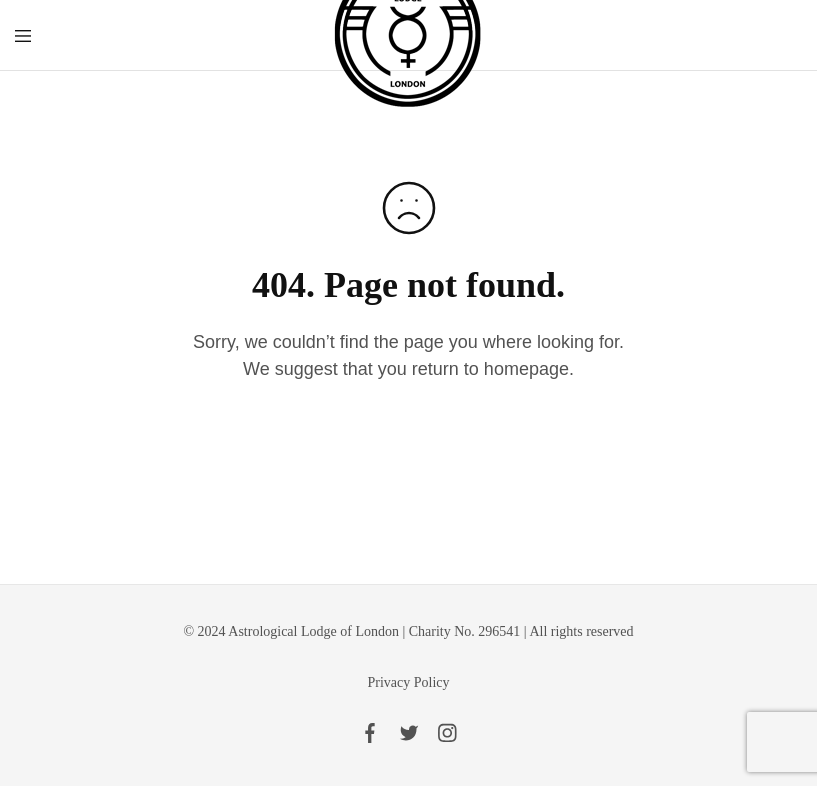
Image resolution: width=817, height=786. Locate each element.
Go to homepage (408, 446)
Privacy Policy (408, 682)
